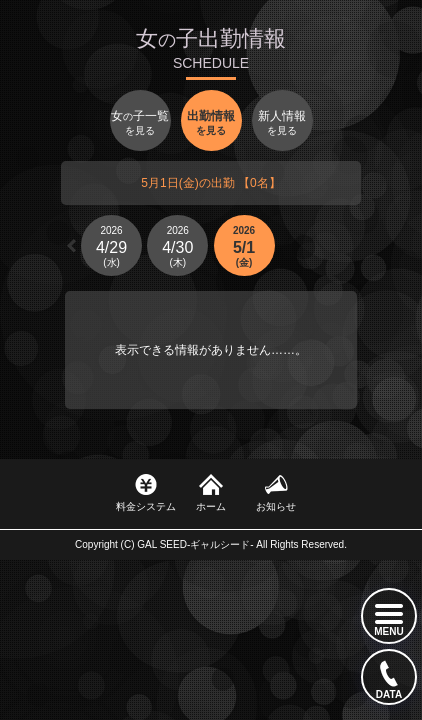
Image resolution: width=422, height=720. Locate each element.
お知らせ (276, 506)
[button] (71, 246)
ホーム (211, 506)
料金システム (146, 506)
